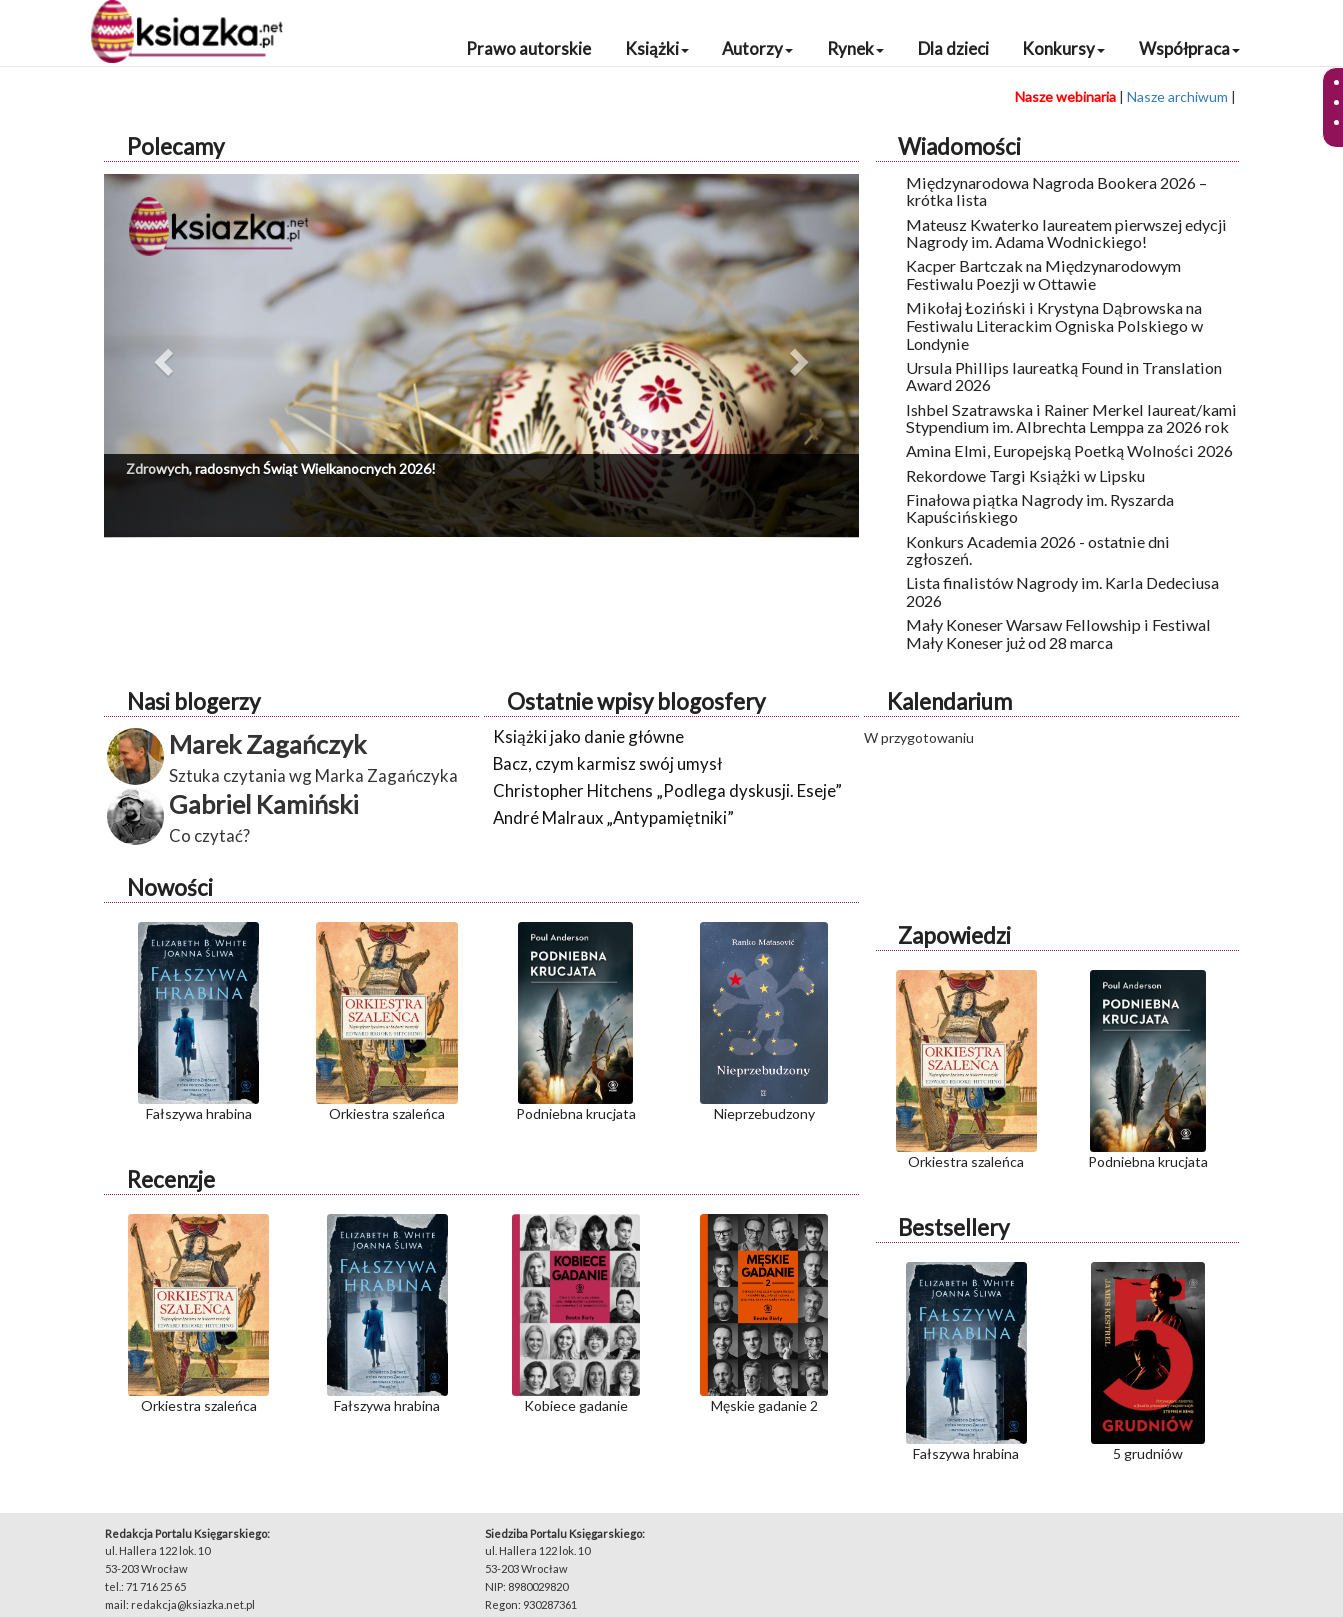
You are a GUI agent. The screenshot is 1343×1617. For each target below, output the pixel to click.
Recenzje (171, 1179)
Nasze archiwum (1177, 96)
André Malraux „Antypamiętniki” (613, 817)
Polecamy (175, 146)
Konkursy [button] (1063, 48)
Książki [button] (657, 48)
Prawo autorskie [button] (528, 48)
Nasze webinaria (1065, 96)
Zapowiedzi (954, 935)
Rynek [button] (855, 48)
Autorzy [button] (757, 48)
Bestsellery (953, 1227)
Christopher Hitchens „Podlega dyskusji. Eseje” (667, 790)
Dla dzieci (953, 48)
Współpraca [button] (1189, 48)
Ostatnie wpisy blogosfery (636, 701)
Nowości (170, 887)
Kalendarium (949, 701)
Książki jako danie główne (588, 736)
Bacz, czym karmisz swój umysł (607, 763)
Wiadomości (959, 146)
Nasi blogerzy (193, 701)
